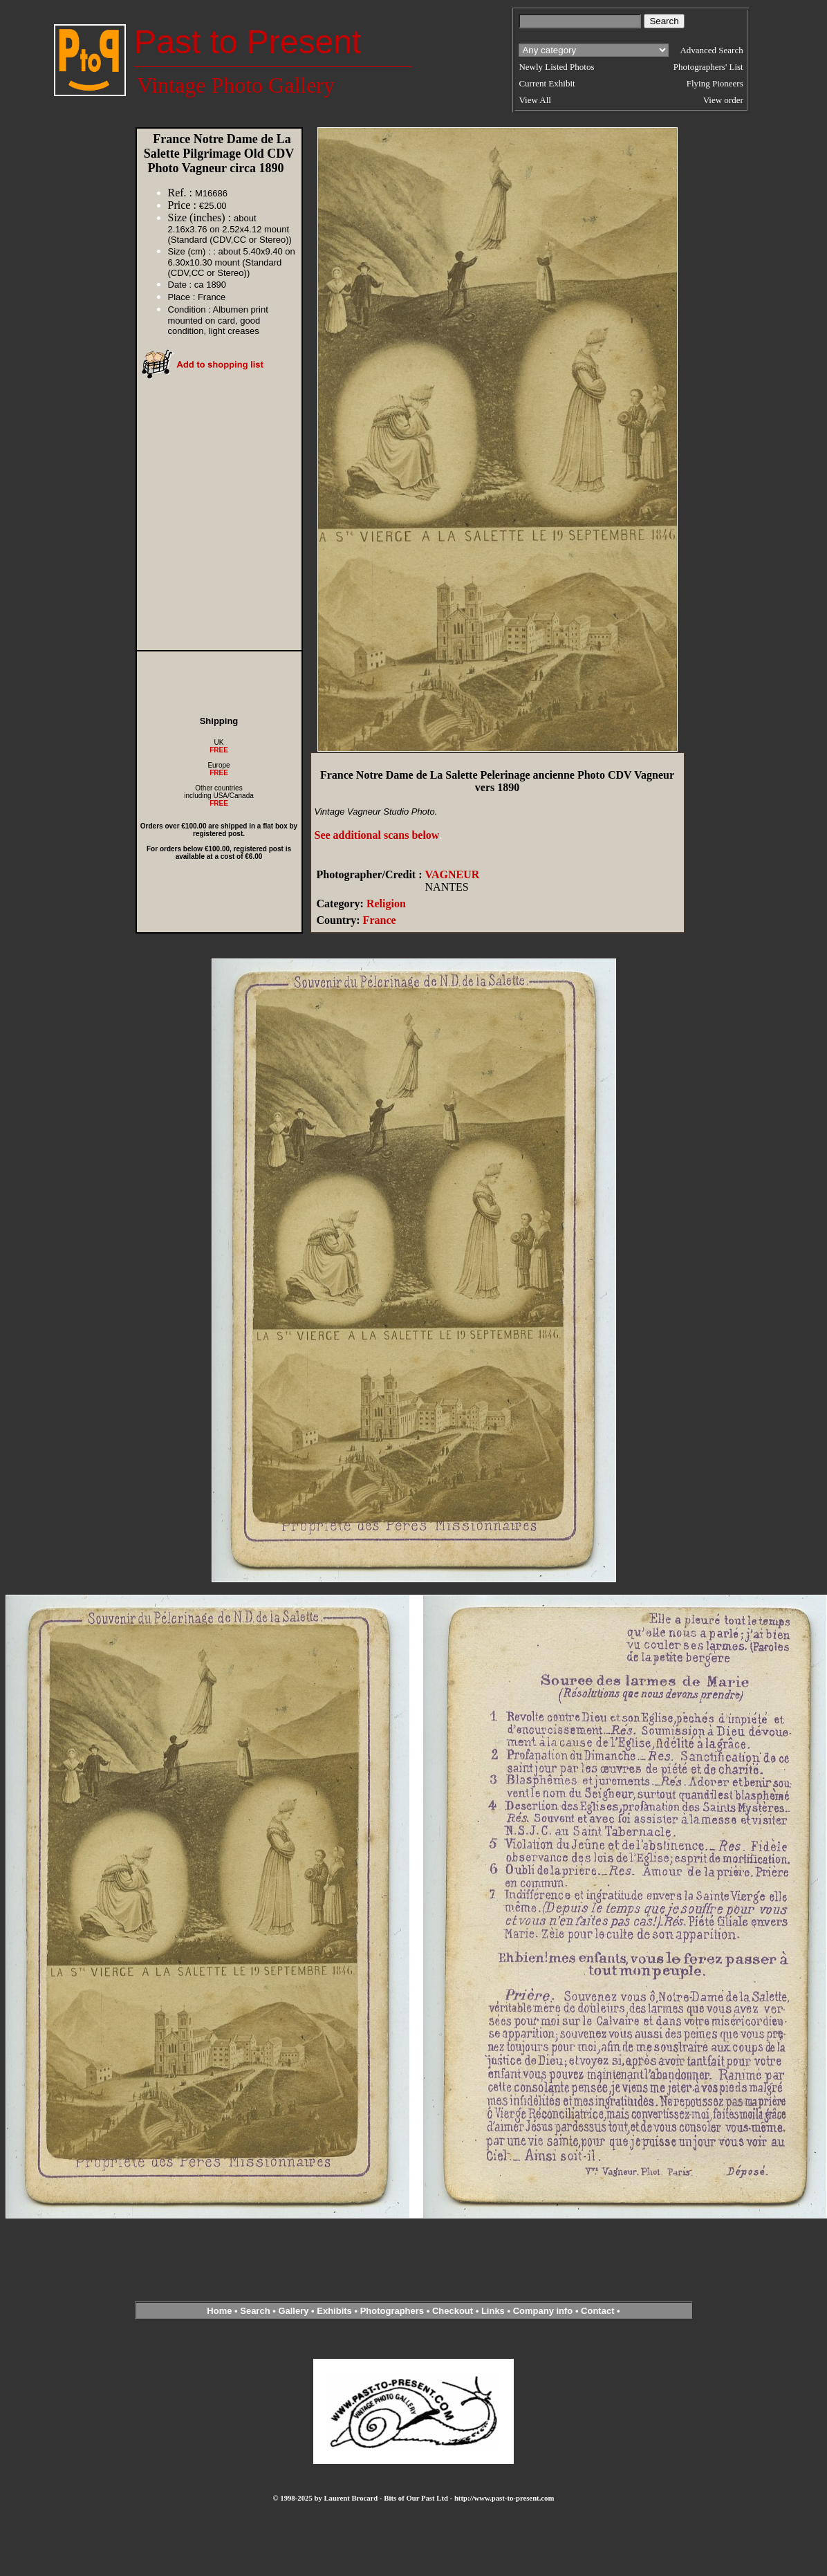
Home (219, 2311)
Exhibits (334, 2311)
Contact (597, 2311)
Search (255, 2311)
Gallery (293, 2311)
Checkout (452, 2311)
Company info (544, 2311)
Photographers (392, 2311)
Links (493, 2311)
